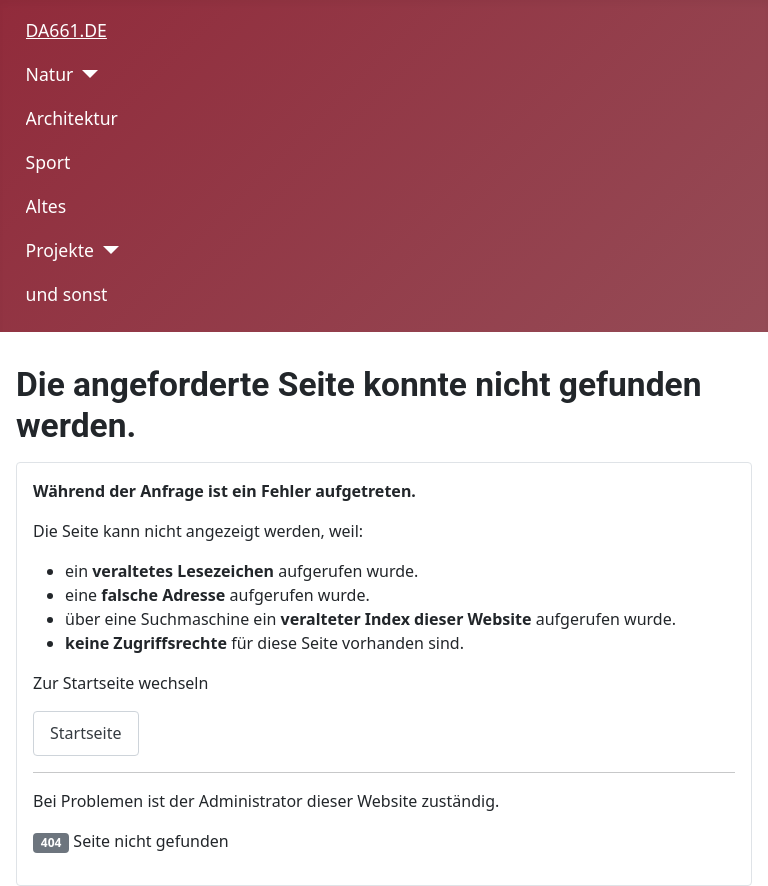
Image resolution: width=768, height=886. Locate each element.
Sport (48, 162)
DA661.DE (66, 30)
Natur (50, 74)
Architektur (72, 118)
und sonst (67, 294)
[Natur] (85, 74)
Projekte (60, 250)
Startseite (86, 733)
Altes (46, 206)
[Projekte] (106, 250)
